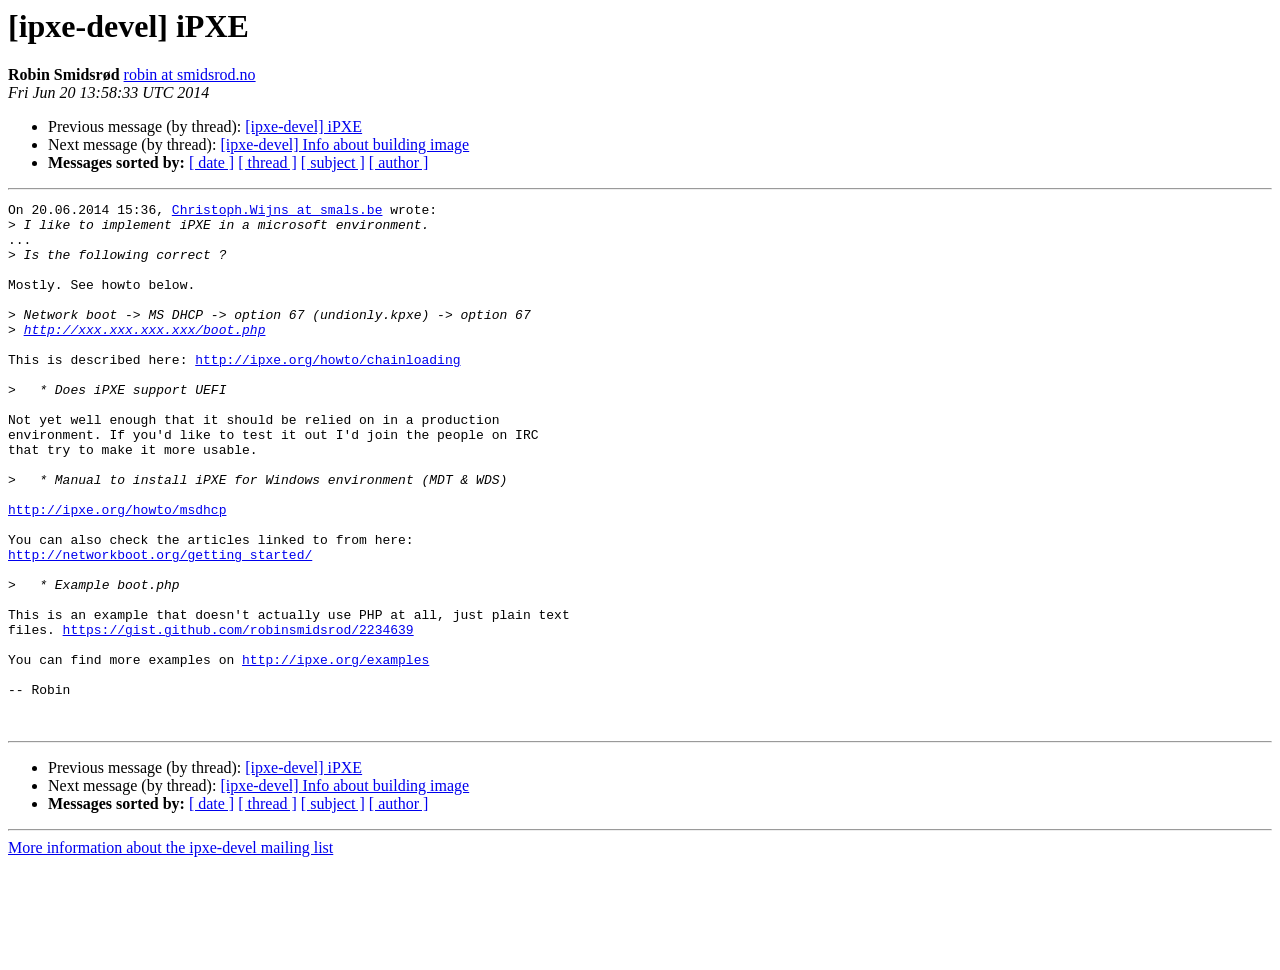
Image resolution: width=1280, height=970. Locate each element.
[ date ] (211, 162)
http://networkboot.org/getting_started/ (160, 626)
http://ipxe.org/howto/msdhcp (117, 572)
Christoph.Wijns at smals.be (277, 212)
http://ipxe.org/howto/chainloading (327, 392)
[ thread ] (267, 162)
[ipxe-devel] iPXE (303, 126)
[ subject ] (333, 162)
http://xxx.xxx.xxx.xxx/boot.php (145, 356)
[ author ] (399, 162)
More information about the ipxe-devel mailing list (170, 952)
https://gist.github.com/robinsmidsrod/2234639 (238, 716)
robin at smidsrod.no (190, 74)
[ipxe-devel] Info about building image (344, 144)
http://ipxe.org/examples (335, 752)
